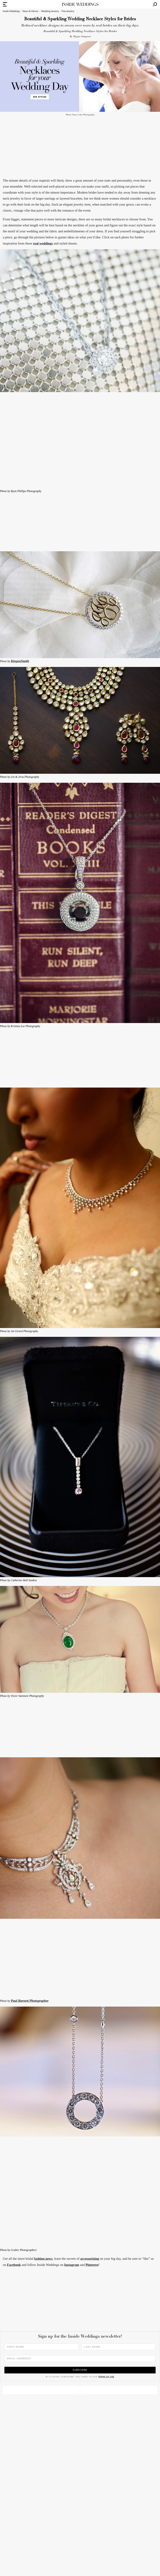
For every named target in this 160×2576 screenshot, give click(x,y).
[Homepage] (80, 4)
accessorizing (89, 2258)
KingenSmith (20, 661)
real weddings (43, 243)
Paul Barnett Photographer (30, 2001)
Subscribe (80, 2370)
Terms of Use (106, 2376)
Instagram (71, 2265)
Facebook (14, 2265)
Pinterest (92, 2265)
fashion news (43, 2258)
